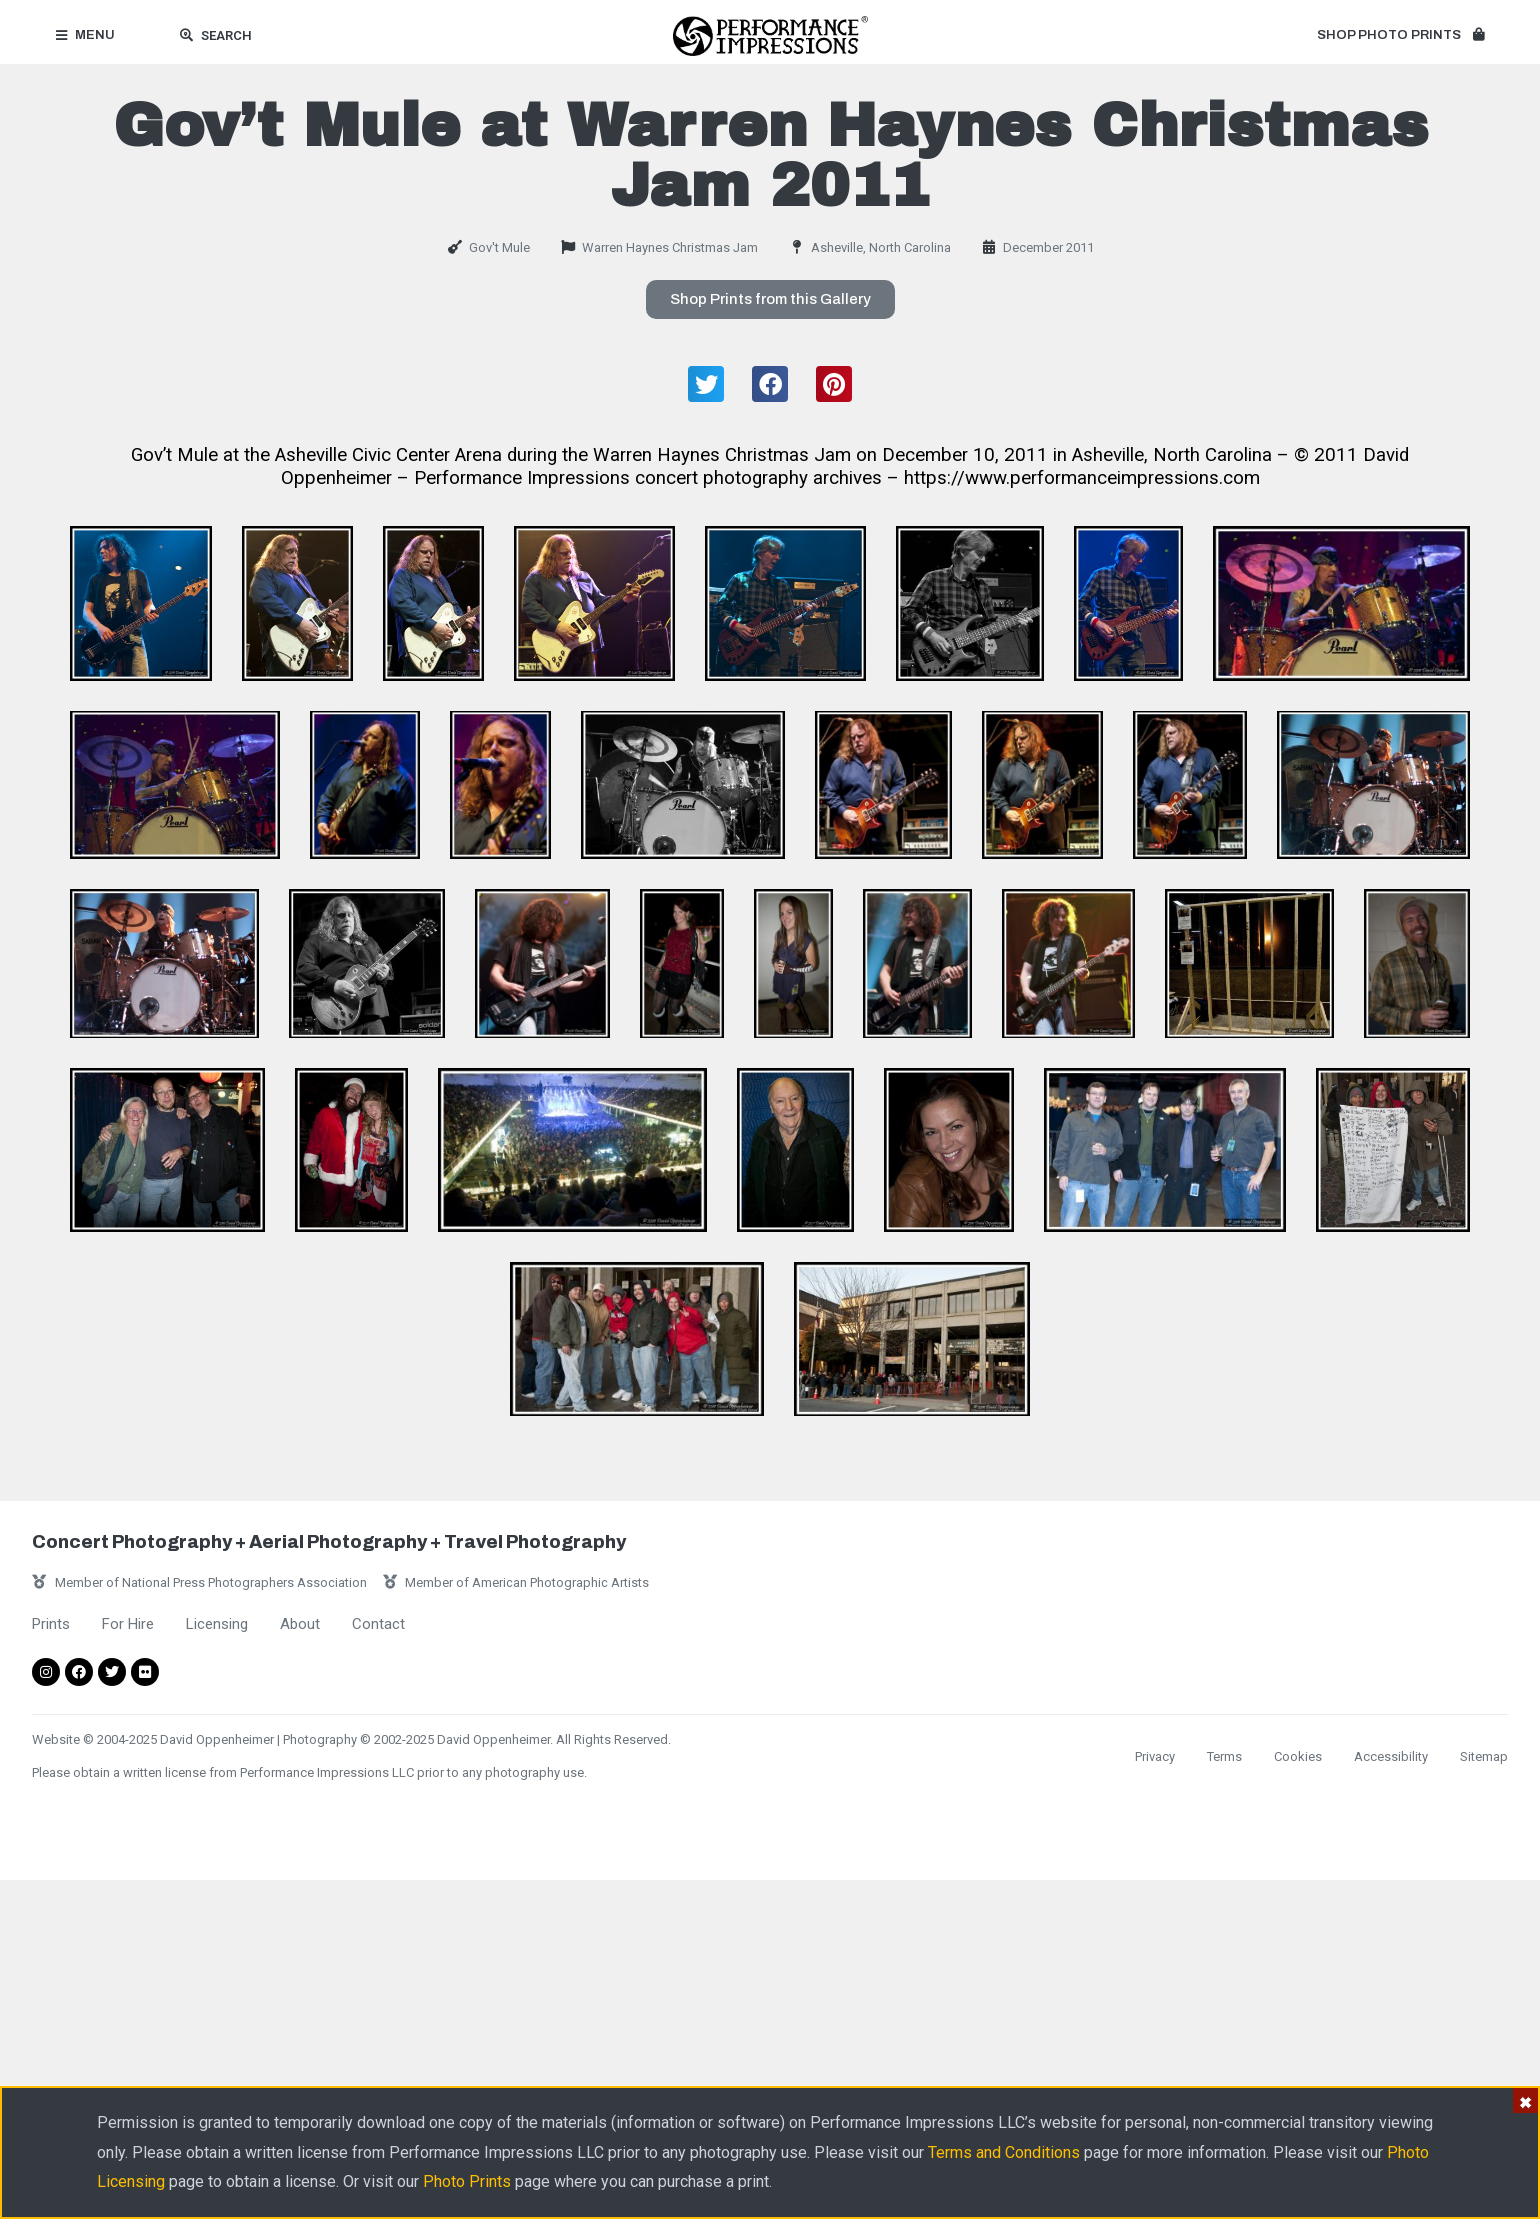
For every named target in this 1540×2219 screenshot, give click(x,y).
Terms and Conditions (1004, 2152)
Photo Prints (467, 2181)
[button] (1400, 36)
